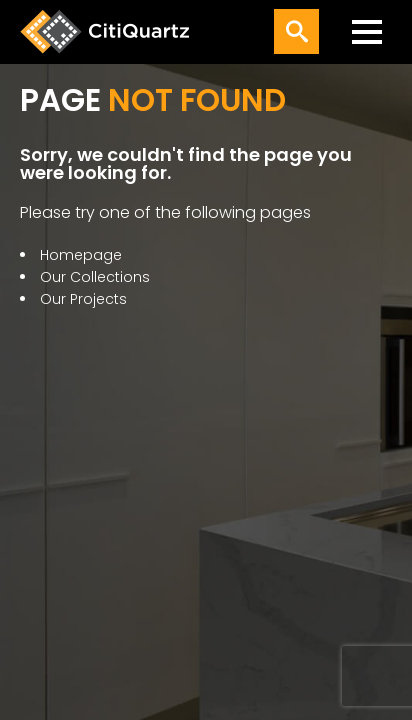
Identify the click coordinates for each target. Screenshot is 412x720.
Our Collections (95, 277)
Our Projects (83, 299)
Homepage (81, 255)
